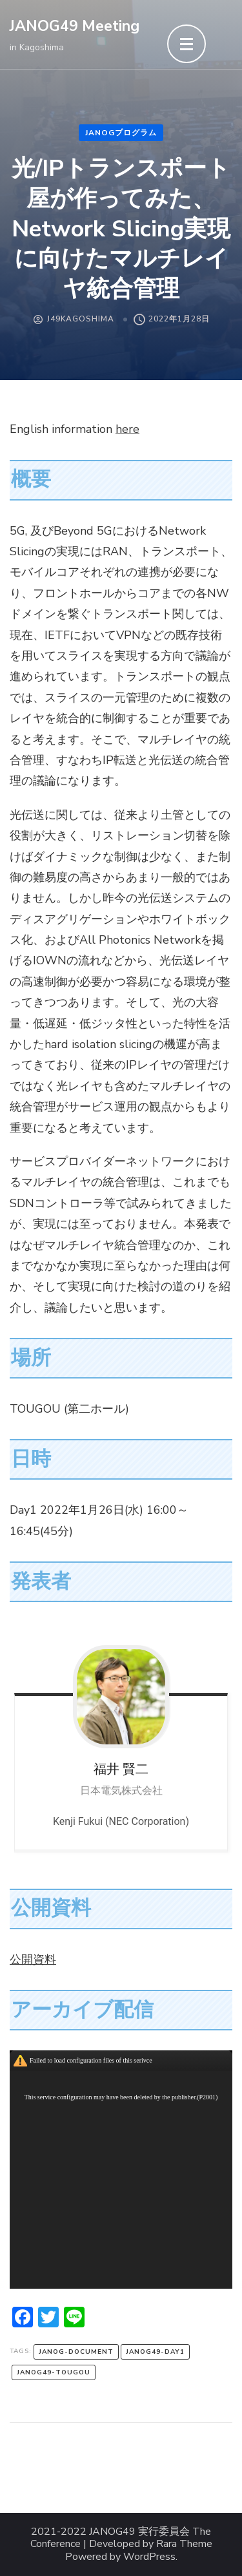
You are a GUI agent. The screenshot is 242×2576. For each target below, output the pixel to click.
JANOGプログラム (121, 133)
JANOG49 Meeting (74, 26)
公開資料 (33, 1959)
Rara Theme (184, 2544)
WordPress (149, 2557)
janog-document (76, 2351)
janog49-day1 (155, 2351)
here (127, 429)
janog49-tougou (53, 2372)
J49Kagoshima (80, 319)
